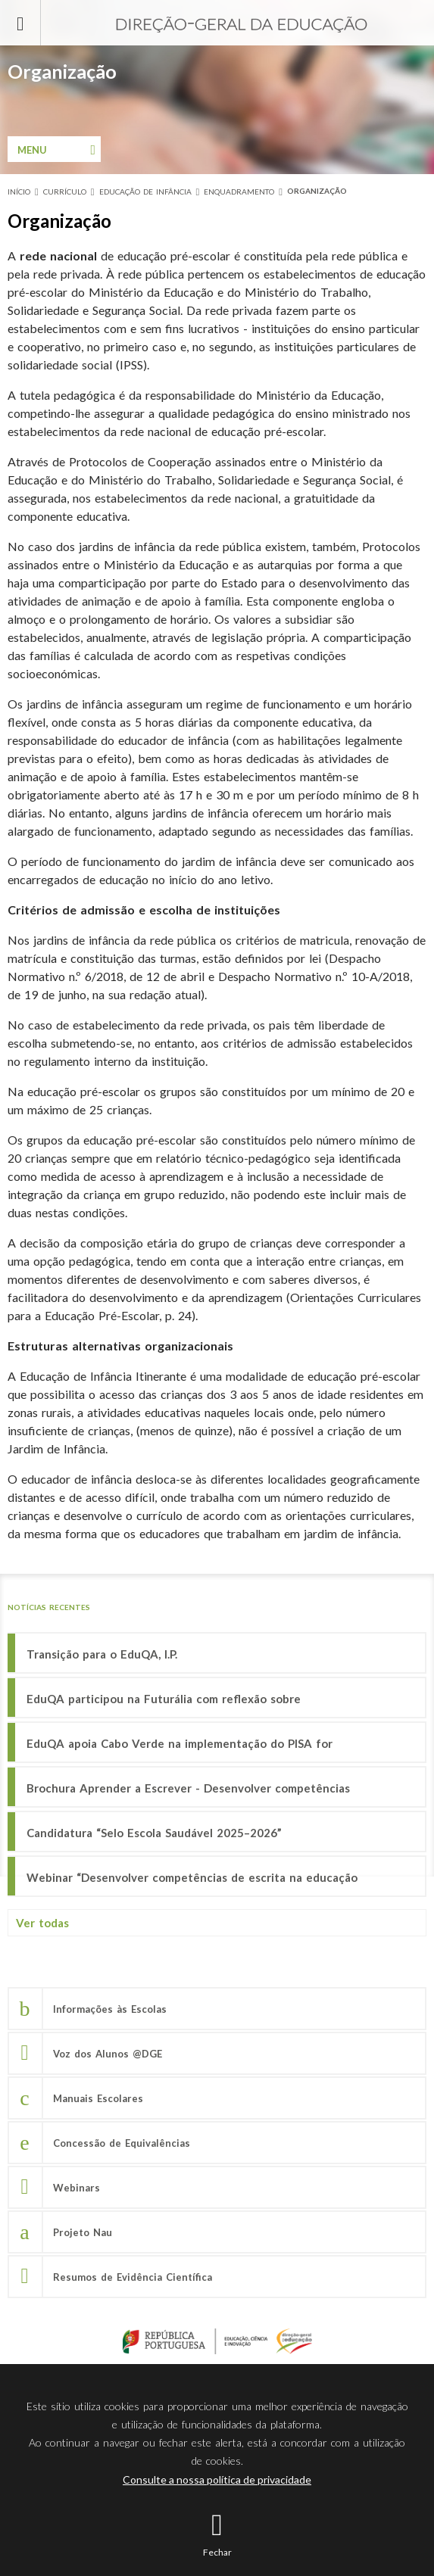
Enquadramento (239, 191)
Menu (32, 150)
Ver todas (42, 1923)
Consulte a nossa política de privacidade (217, 2479)
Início (19, 191)
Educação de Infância (145, 191)
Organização (317, 190)
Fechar (217, 2552)
